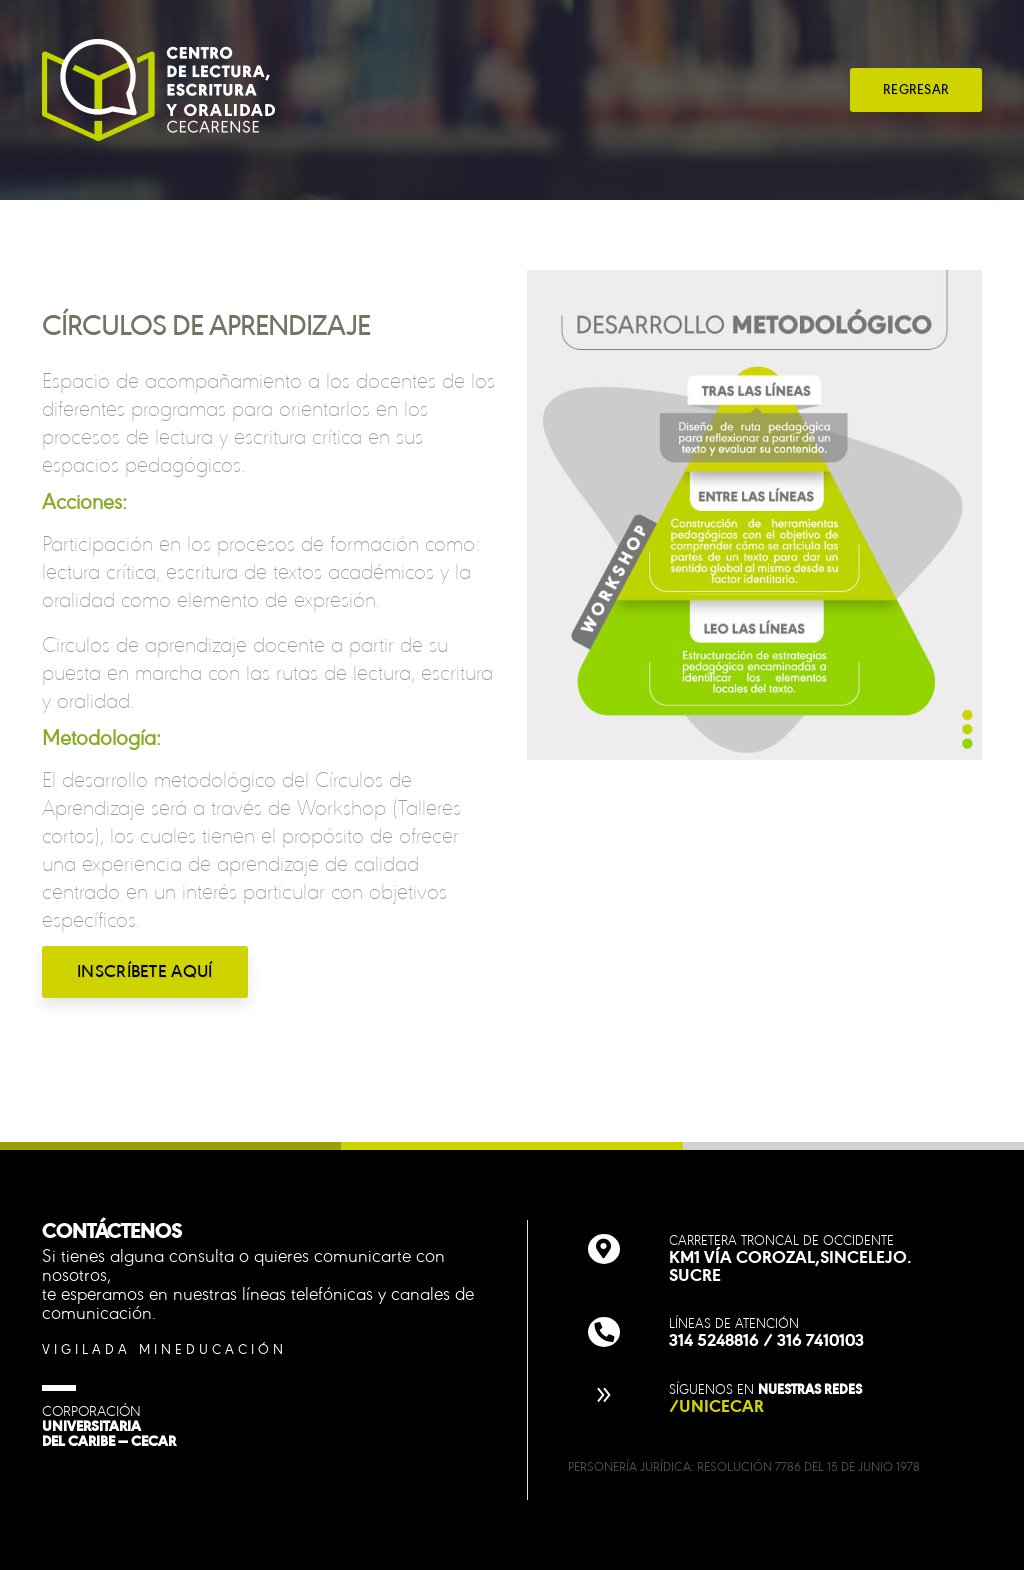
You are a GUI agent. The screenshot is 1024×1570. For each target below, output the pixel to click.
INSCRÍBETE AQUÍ (145, 971)
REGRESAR (916, 89)
